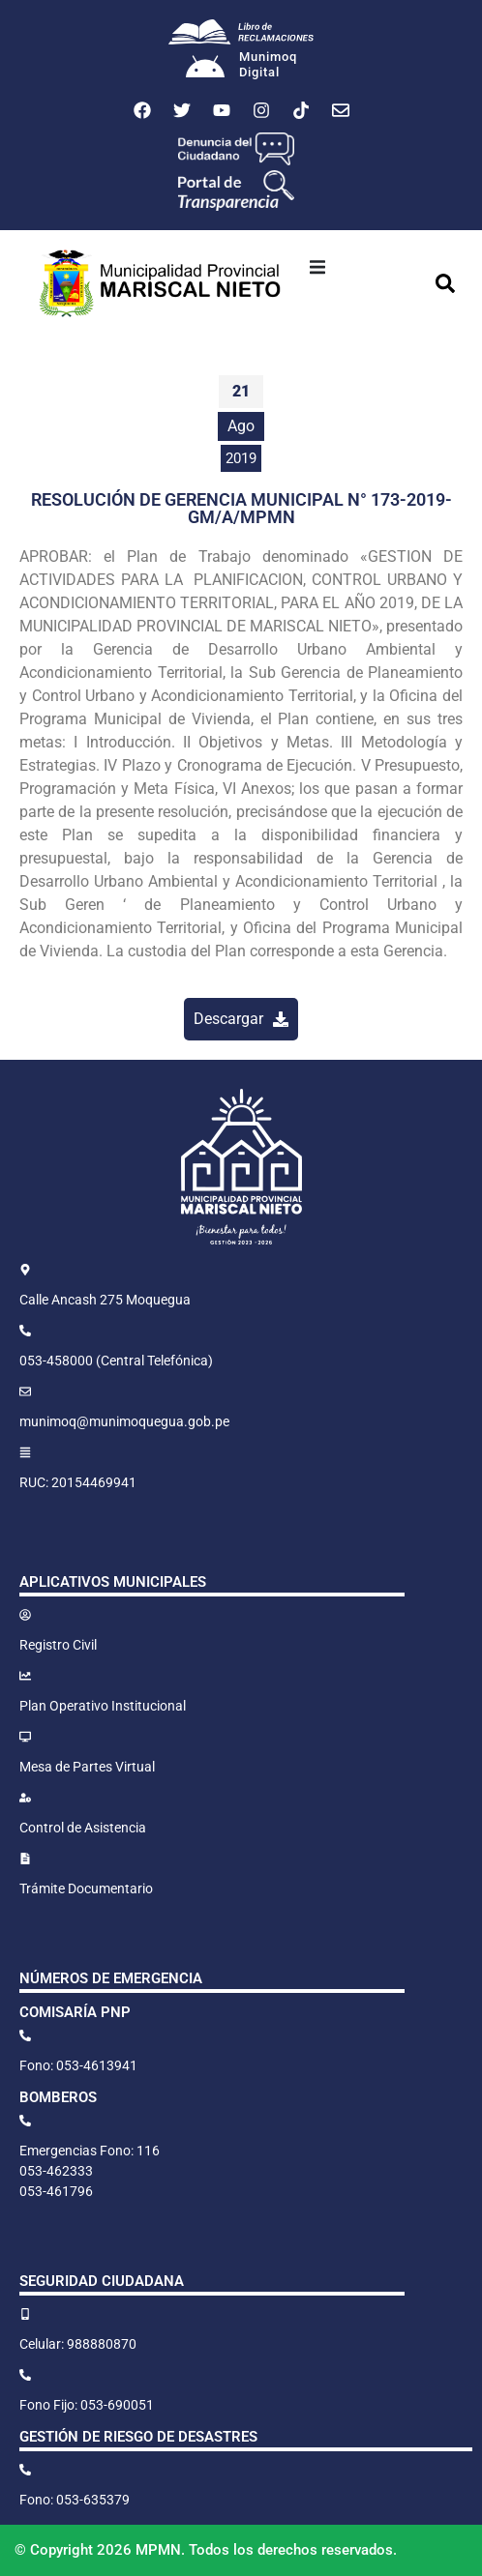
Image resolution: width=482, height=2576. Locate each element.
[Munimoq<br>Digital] (205, 68)
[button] (317, 266)
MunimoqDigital (268, 64)
